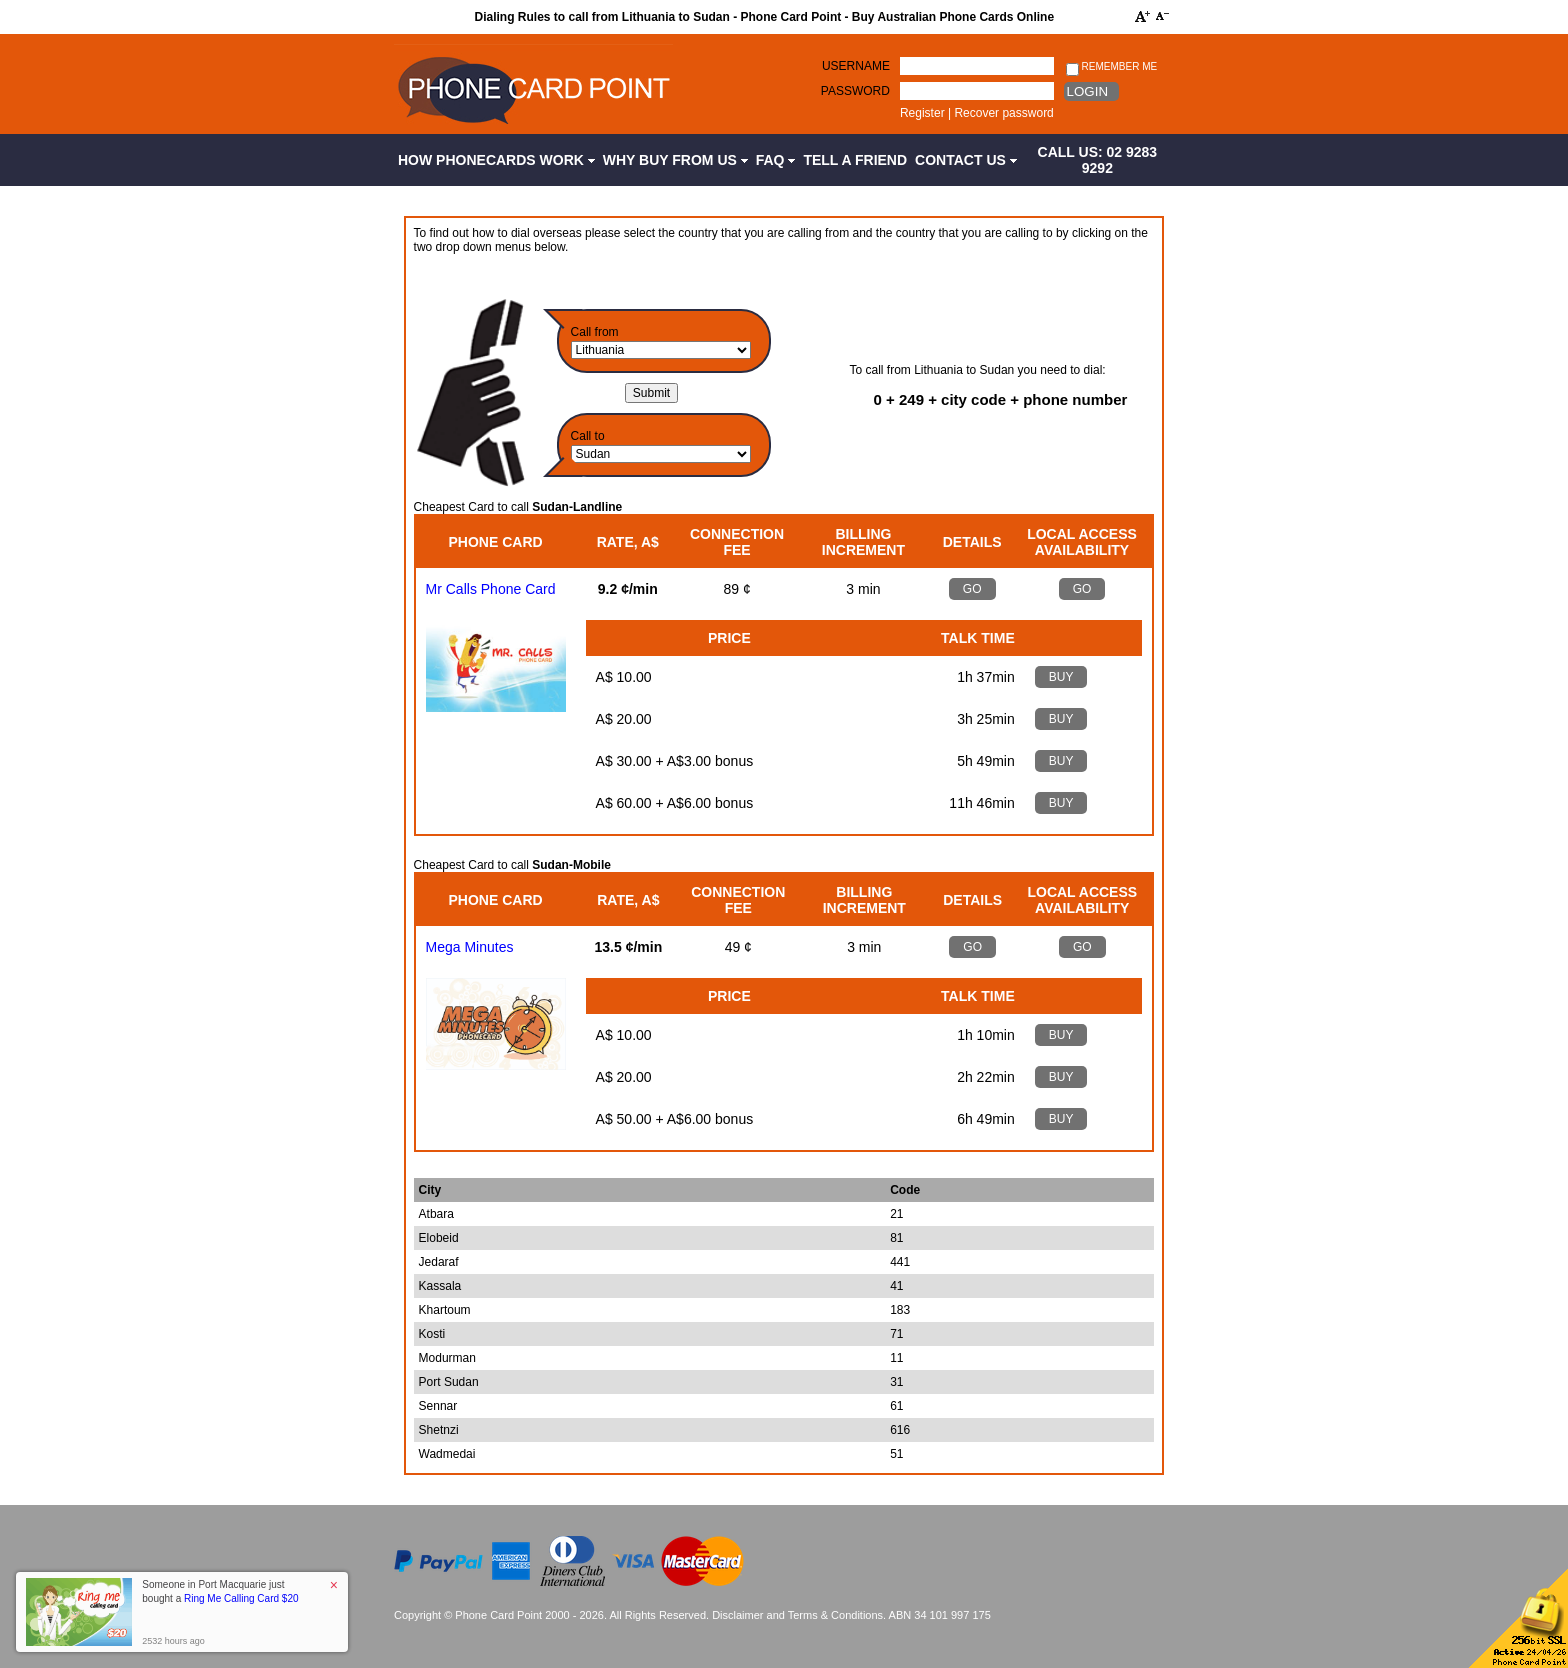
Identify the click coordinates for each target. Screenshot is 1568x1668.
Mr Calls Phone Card (491, 589)
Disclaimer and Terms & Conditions (797, 1615)
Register (922, 113)
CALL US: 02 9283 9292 (1098, 160)
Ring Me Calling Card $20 (241, 1598)
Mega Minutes (470, 947)
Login (1087, 91)
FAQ (776, 160)
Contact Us (966, 160)
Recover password (1003, 113)
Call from (595, 332)
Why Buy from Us (675, 160)
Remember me (1111, 67)
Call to (588, 436)
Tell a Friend (855, 160)
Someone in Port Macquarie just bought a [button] (220, 1591)
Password (855, 91)
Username (856, 66)
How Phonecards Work (496, 160)
